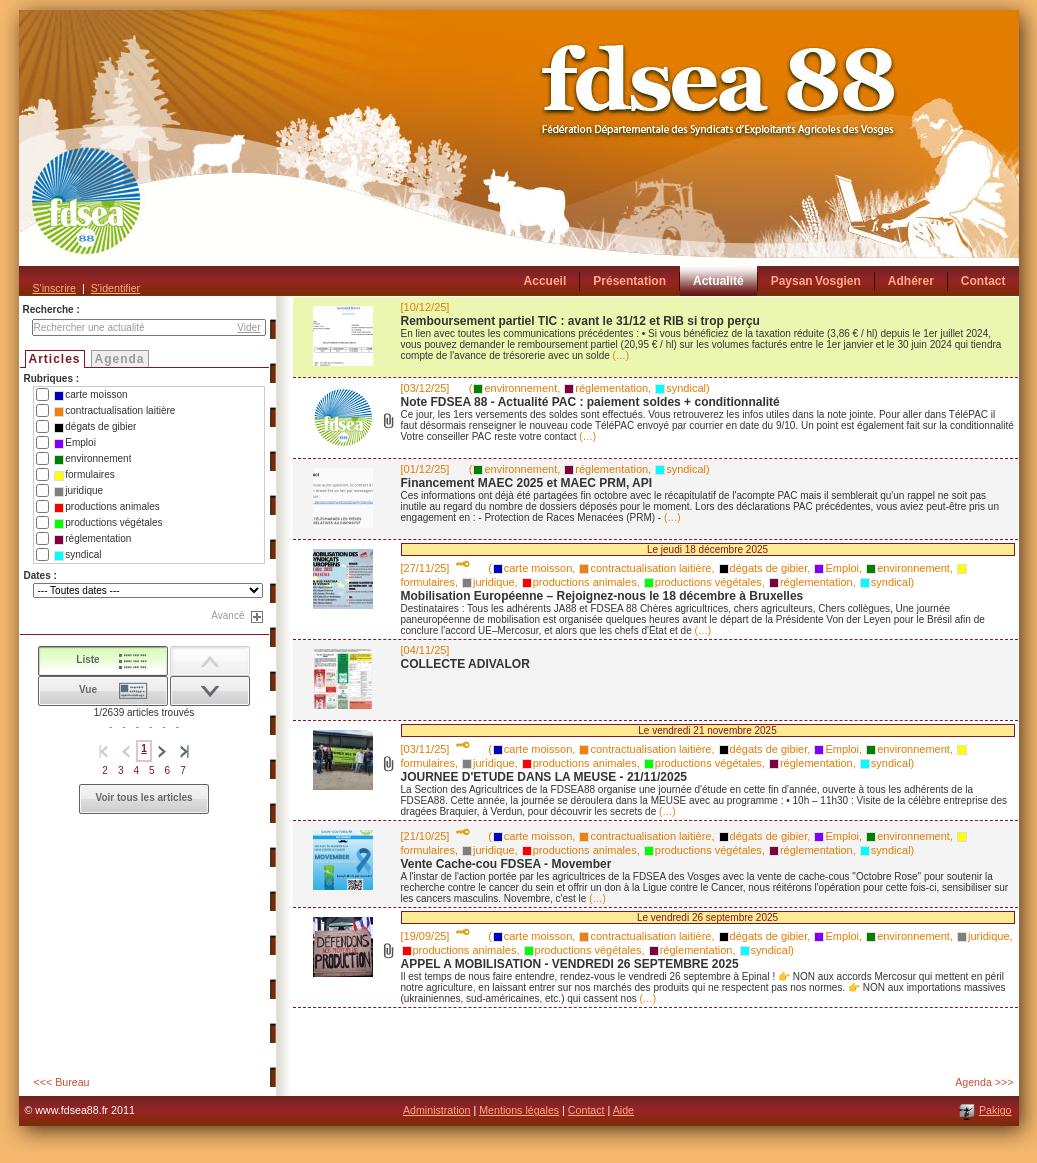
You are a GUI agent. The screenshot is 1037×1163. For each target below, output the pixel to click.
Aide (623, 1110)
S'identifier (115, 288)
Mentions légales (519, 1110)
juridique (78, 491)
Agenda (120, 359)
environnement (92, 459)
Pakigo (995, 1110)
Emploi (75, 443)
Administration (437, 1110)
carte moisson (90, 395)
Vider (248, 327)
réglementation (92, 539)
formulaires (84, 475)
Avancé (227, 615)
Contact (586, 1110)
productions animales (107, 507)
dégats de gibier (95, 427)
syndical (77, 555)
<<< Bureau (62, 1082)
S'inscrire (54, 288)
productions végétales (108, 523)
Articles (55, 359)
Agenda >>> (984, 1082)
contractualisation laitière (114, 411)
